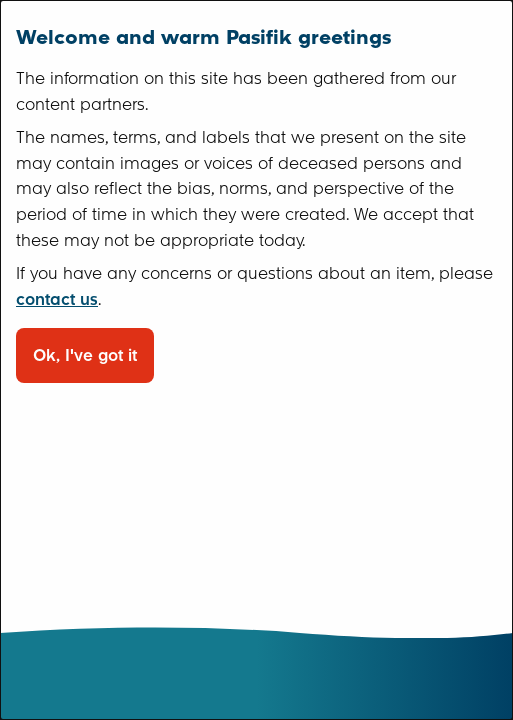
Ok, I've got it (85, 355)
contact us (57, 299)
